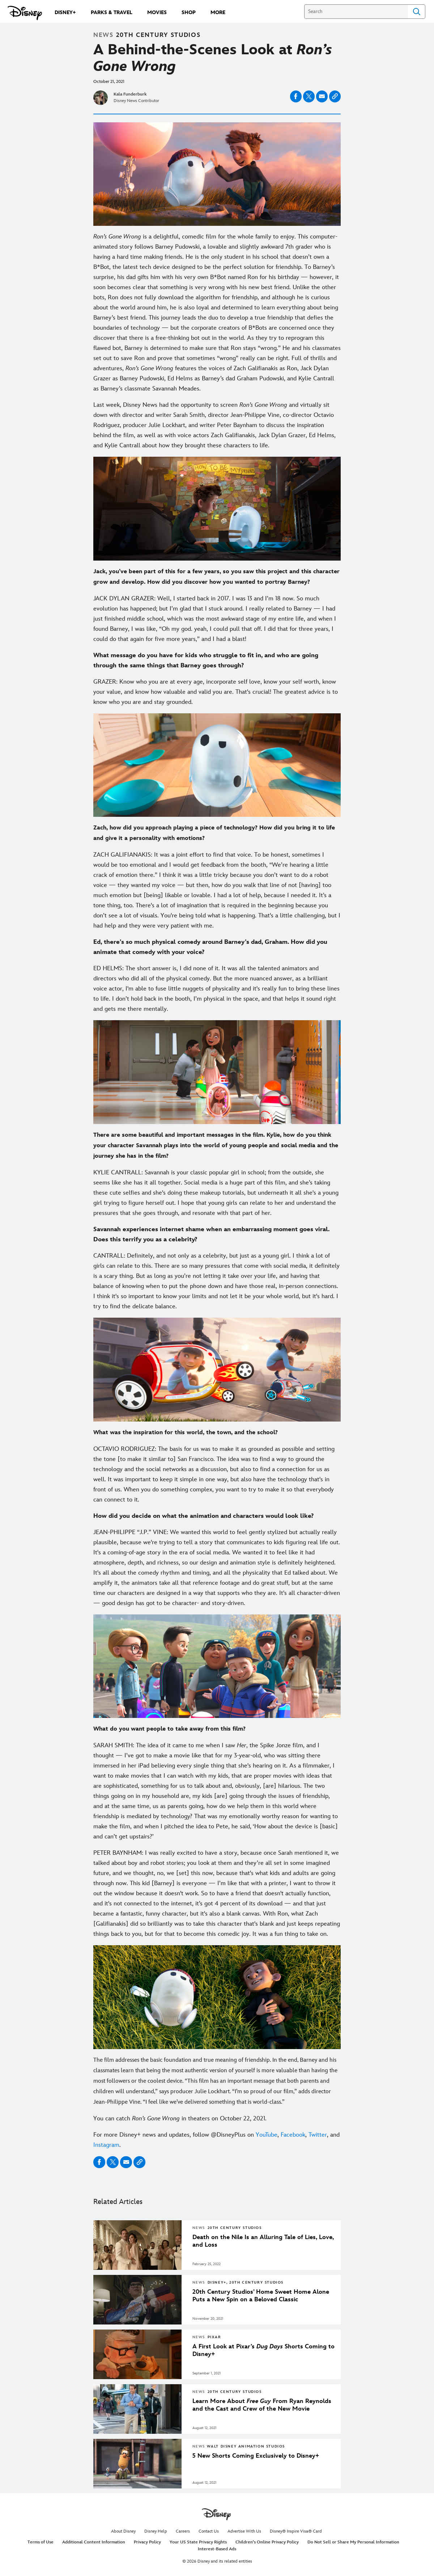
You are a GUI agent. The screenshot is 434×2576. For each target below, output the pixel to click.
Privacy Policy (147, 2542)
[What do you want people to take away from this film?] (217, 1729)
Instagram (106, 2145)
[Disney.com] (25, 13)
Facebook (293, 2134)
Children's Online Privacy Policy (267, 2542)
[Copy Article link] (335, 96)
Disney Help (155, 2531)
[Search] (356, 11)
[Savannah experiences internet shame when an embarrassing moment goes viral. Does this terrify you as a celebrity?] (217, 1234)
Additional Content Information (93, 2542)
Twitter (318, 2134)
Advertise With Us (244, 2531)
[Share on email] (322, 96)
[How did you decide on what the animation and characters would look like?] (217, 1516)
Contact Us (209, 2531)
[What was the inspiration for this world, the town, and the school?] (217, 1432)
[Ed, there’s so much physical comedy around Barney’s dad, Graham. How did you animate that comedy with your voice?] (217, 947)
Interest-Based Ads (217, 2549)
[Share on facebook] (296, 96)
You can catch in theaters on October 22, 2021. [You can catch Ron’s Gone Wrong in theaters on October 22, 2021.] (180, 2118)
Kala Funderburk (130, 94)
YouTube (266, 2134)
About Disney (123, 2531)
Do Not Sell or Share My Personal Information (353, 2542)
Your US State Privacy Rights (198, 2542)
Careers (183, 2531)
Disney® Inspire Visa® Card (296, 2531)
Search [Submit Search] (416, 11)
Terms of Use (40, 2542)
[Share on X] (309, 96)
